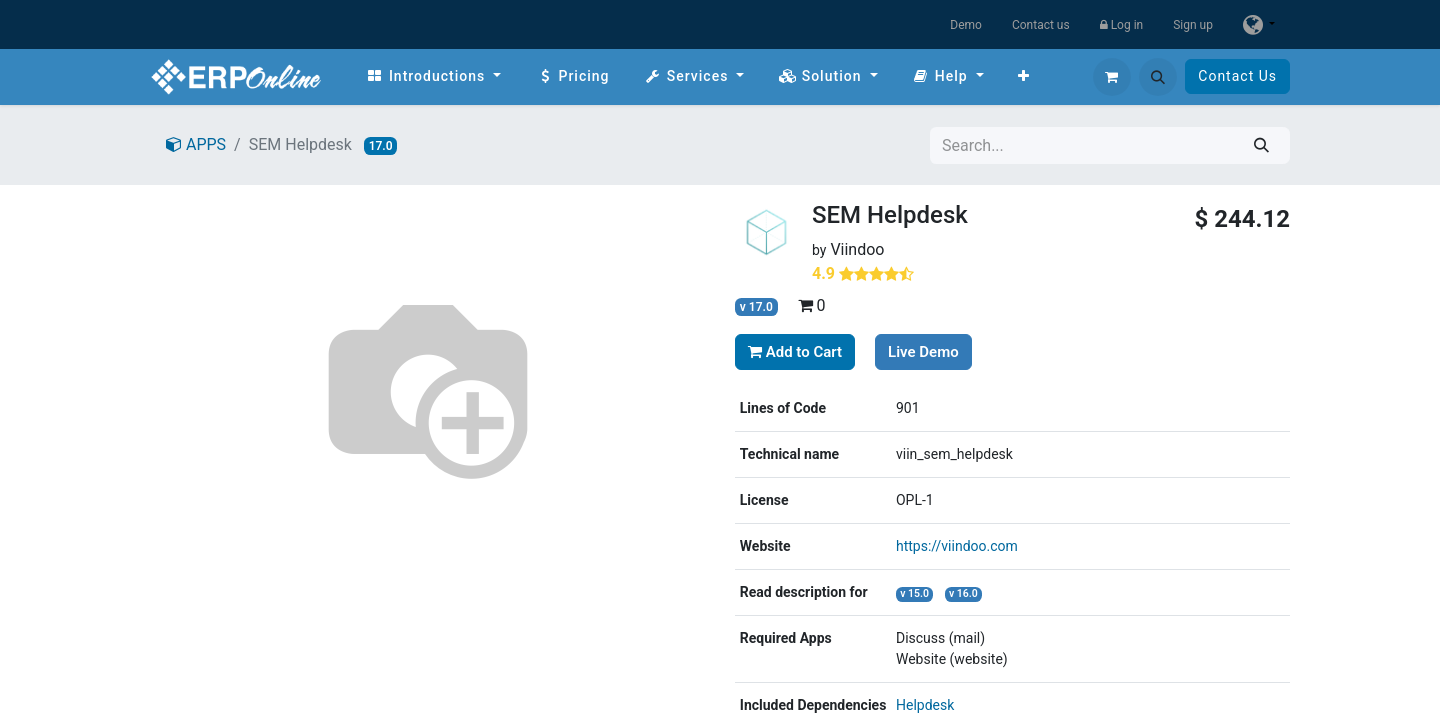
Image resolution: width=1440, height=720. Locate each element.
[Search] (1261, 145)
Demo (966, 25)
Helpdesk (925, 705)
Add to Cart (795, 352)
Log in (1122, 25)
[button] (1158, 77)
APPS (196, 144)
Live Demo (923, 352)
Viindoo (857, 249)
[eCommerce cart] (1112, 77)
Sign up (1193, 25)
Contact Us (1237, 76)
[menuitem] (433, 76)
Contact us (1041, 25)
